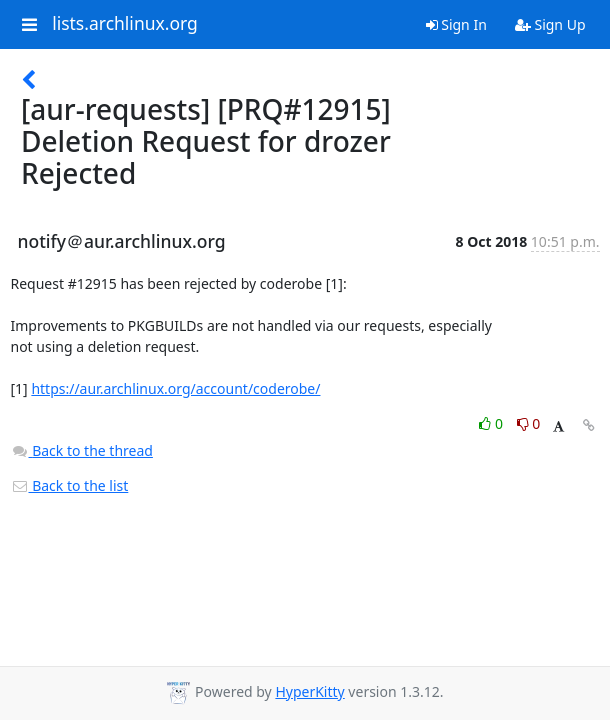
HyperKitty (309, 691)
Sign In (456, 24)
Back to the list (70, 485)
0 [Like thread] (492, 423)
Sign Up (550, 24)
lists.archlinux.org (125, 24)
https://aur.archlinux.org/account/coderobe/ (175, 388)
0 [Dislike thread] (529, 423)
